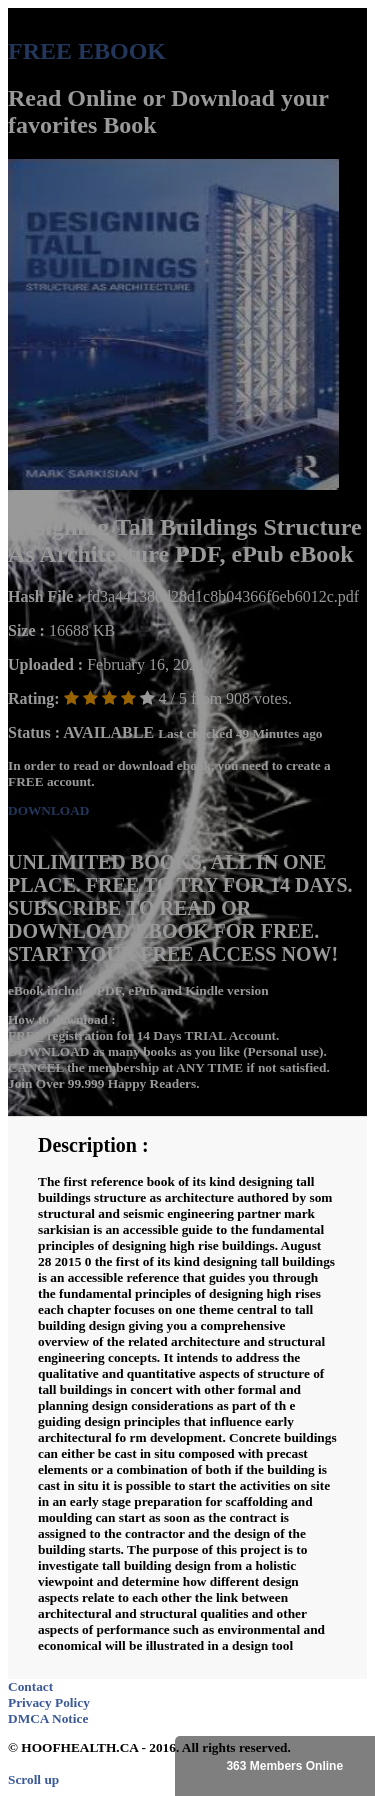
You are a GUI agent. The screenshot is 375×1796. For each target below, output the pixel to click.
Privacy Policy (49, 1702)
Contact (30, 1686)
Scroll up (33, 1779)
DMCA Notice (48, 1718)
